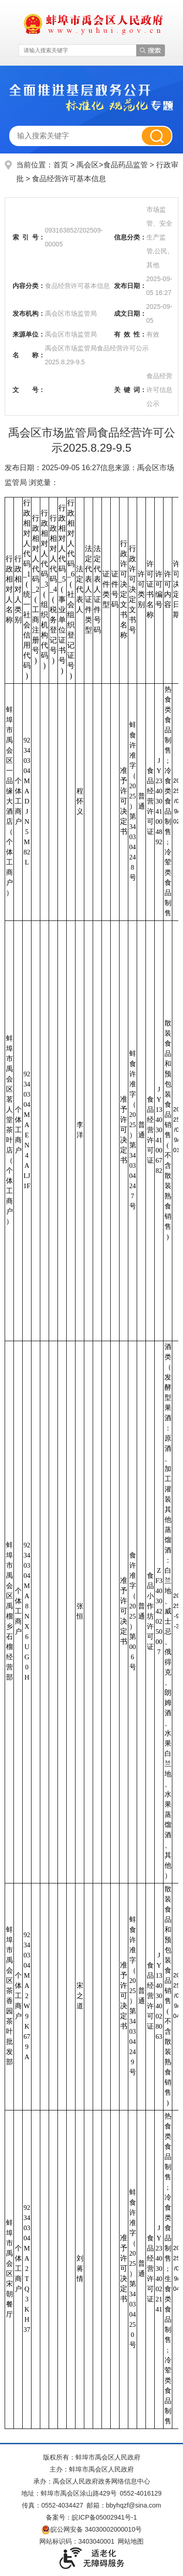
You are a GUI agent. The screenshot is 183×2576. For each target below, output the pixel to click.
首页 (60, 165)
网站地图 (131, 2541)
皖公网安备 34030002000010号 (91, 2529)
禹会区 (87, 165)
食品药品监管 (126, 165)
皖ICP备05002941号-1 (104, 2517)
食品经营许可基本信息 (69, 179)
